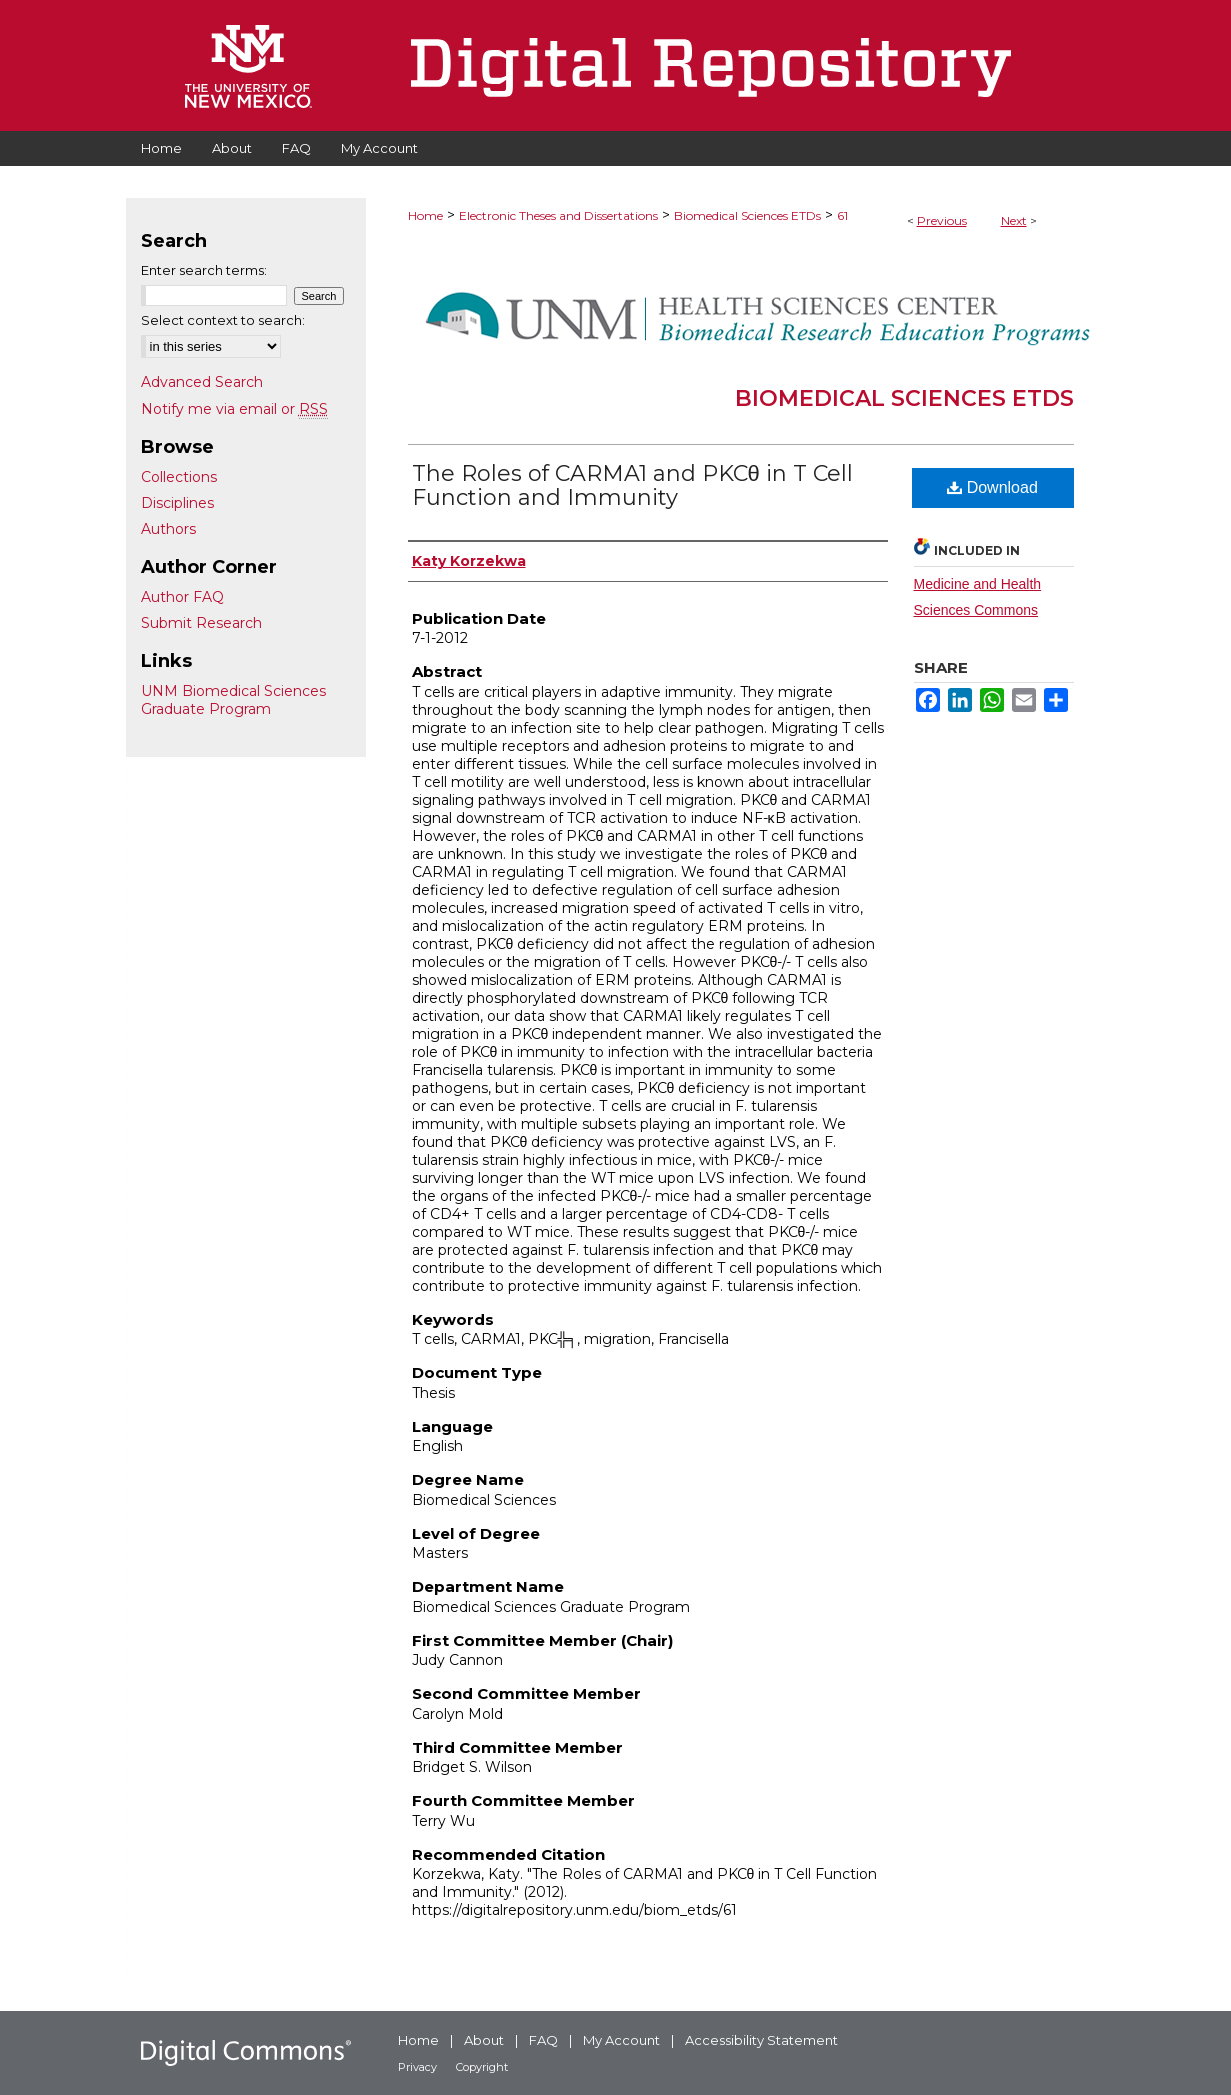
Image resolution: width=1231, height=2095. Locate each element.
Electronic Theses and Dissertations (558, 215)
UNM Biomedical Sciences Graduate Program (233, 700)
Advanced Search (202, 382)
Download (992, 487)
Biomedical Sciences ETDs (747, 215)
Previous (942, 220)
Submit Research (201, 623)
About (484, 2040)
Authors (168, 529)
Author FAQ (182, 597)
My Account (621, 2040)
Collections (179, 477)
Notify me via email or (234, 409)
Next (1014, 220)
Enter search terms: (204, 270)
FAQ (543, 2040)
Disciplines (177, 503)
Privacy (417, 2067)
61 (842, 215)
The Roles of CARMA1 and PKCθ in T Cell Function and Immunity (632, 485)
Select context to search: (223, 320)
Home (425, 215)
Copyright (482, 2067)
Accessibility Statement (761, 2040)
